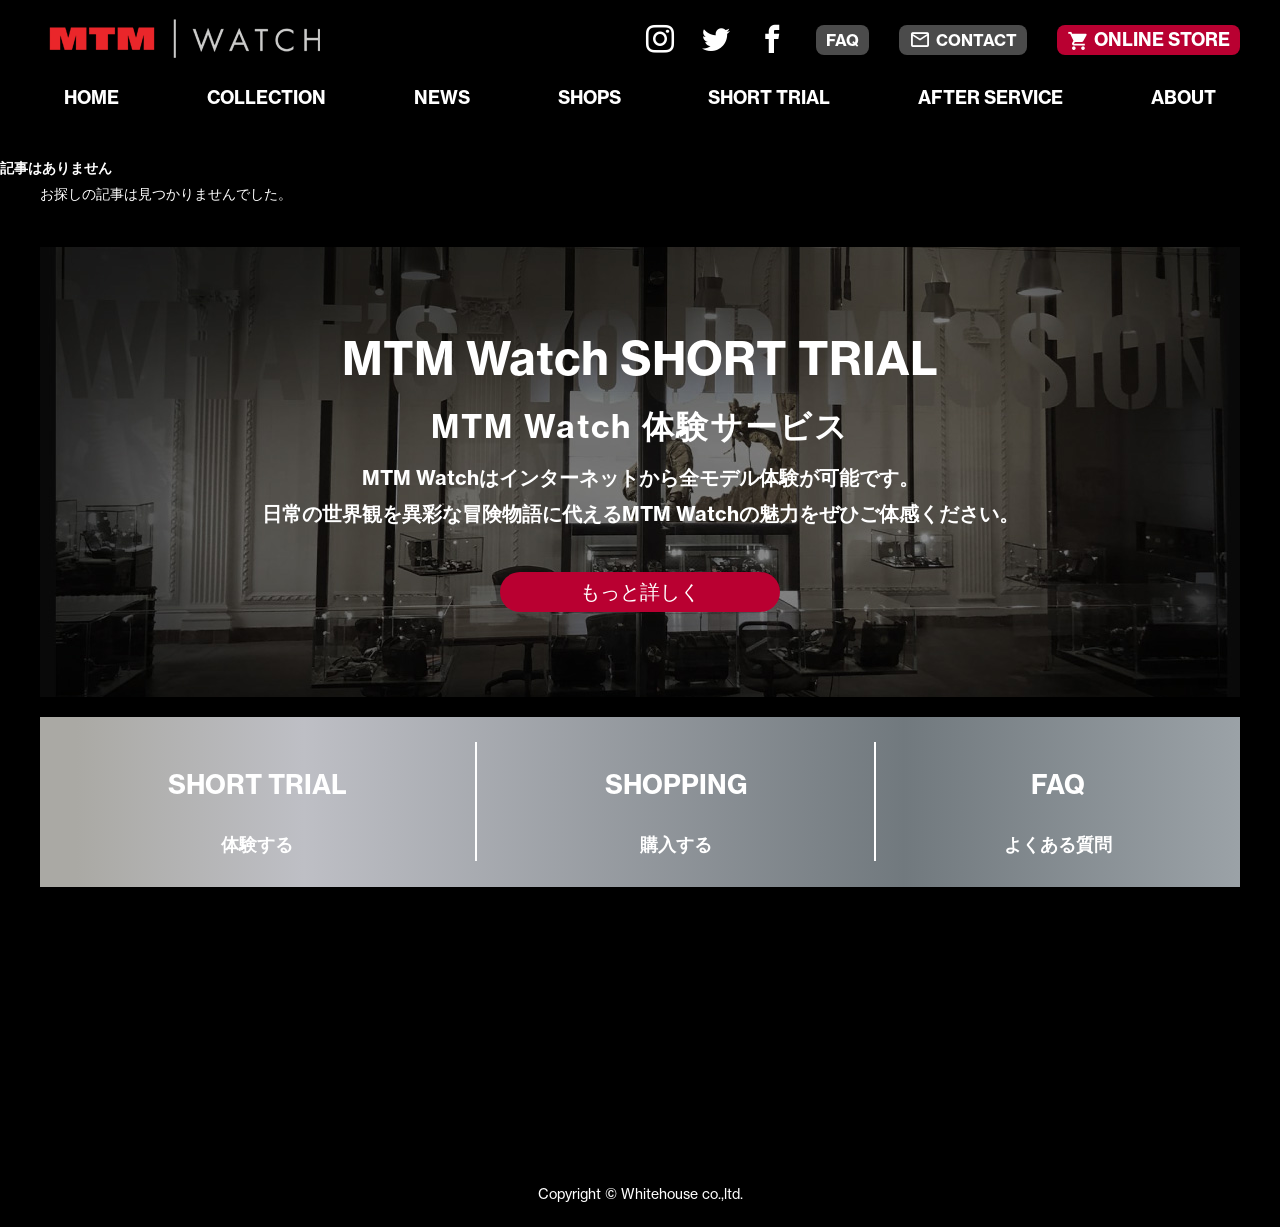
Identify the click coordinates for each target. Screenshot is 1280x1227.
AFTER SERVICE (990, 97)
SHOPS (589, 97)
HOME (91, 97)
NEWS (442, 97)
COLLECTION (266, 97)
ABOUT (1183, 97)
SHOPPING (676, 814)
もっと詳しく (640, 591)
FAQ (842, 40)
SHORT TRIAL (769, 97)
